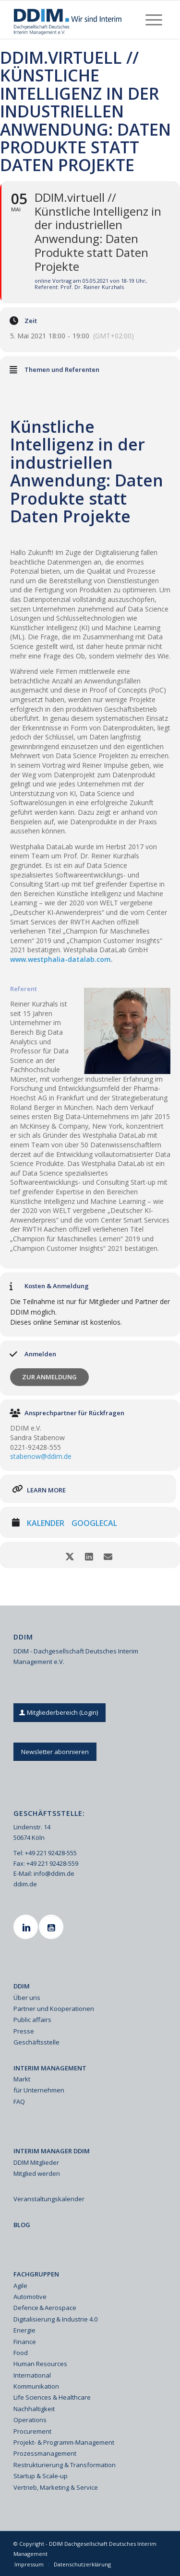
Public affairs (32, 2019)
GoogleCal (94, 1523)
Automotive (30, 2296)
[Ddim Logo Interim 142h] (74, 19)
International (32, 2375)
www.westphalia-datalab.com (60, 959)
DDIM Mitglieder (36, 2162)
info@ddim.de (54, 1873)
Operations (30, 2419)
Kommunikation (36, 2386)
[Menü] (154, 19)
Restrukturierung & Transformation (64, 2464)
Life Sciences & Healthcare (52, 2397)
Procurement (32, 2431)
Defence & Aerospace (44, 2307)
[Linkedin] (27, 1927)
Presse (23, 2031)
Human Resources (40, 2363)
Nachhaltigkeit (34, 2408)
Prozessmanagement (44, 2453)
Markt (21, 2079)
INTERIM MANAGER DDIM (51, 2151)
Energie (24, 2330)
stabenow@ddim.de (41, 1456)
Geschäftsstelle (36, 2042)
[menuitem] (154, 19)
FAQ (19, 2101)
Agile (20, 2285)
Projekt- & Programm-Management (63, 2442)
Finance (24, 2341)
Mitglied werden (36, 2173)
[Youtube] (52, 1927)
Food (20, 2352)
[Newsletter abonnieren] (54, 1752)
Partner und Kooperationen (53, 2008)
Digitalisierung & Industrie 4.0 (55, 2319)
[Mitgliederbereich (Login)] (59, 1712)
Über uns (26, 1997)
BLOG (21, 2224)
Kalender (45, 1523)
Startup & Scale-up (40, 2476)
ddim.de (25, 1884)
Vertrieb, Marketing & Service (55, 2487)
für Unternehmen (38, 2090)
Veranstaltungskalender (48, 2199)
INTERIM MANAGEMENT (49, 2068)
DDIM (21, 1986)
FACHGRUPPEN (36, 2274)
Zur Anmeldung (49, 1377)
